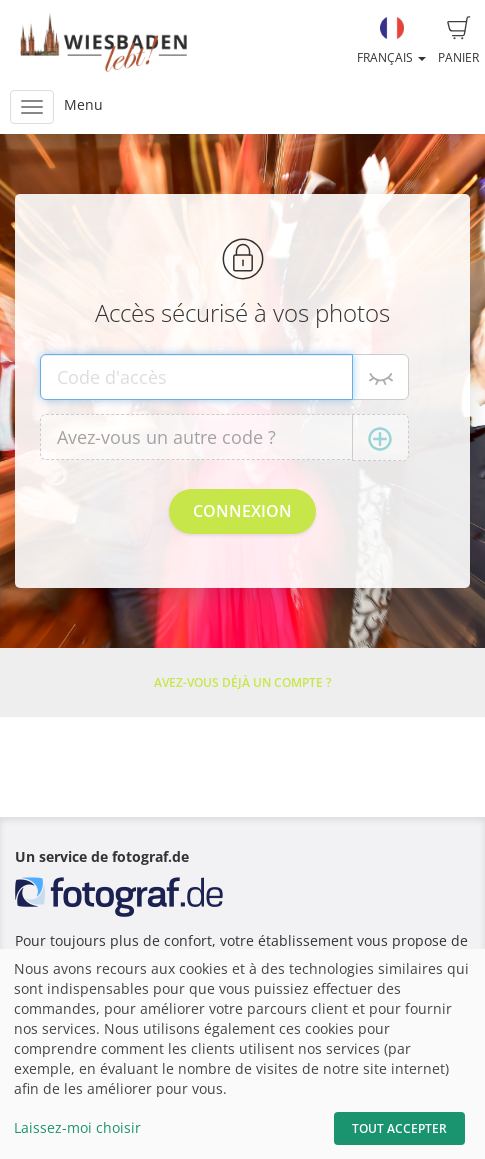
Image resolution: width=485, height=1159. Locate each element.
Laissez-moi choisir (77, 1127)
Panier (458, 41)
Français (391, 41)
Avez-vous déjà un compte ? (242, 682)
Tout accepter (399, 1128)
